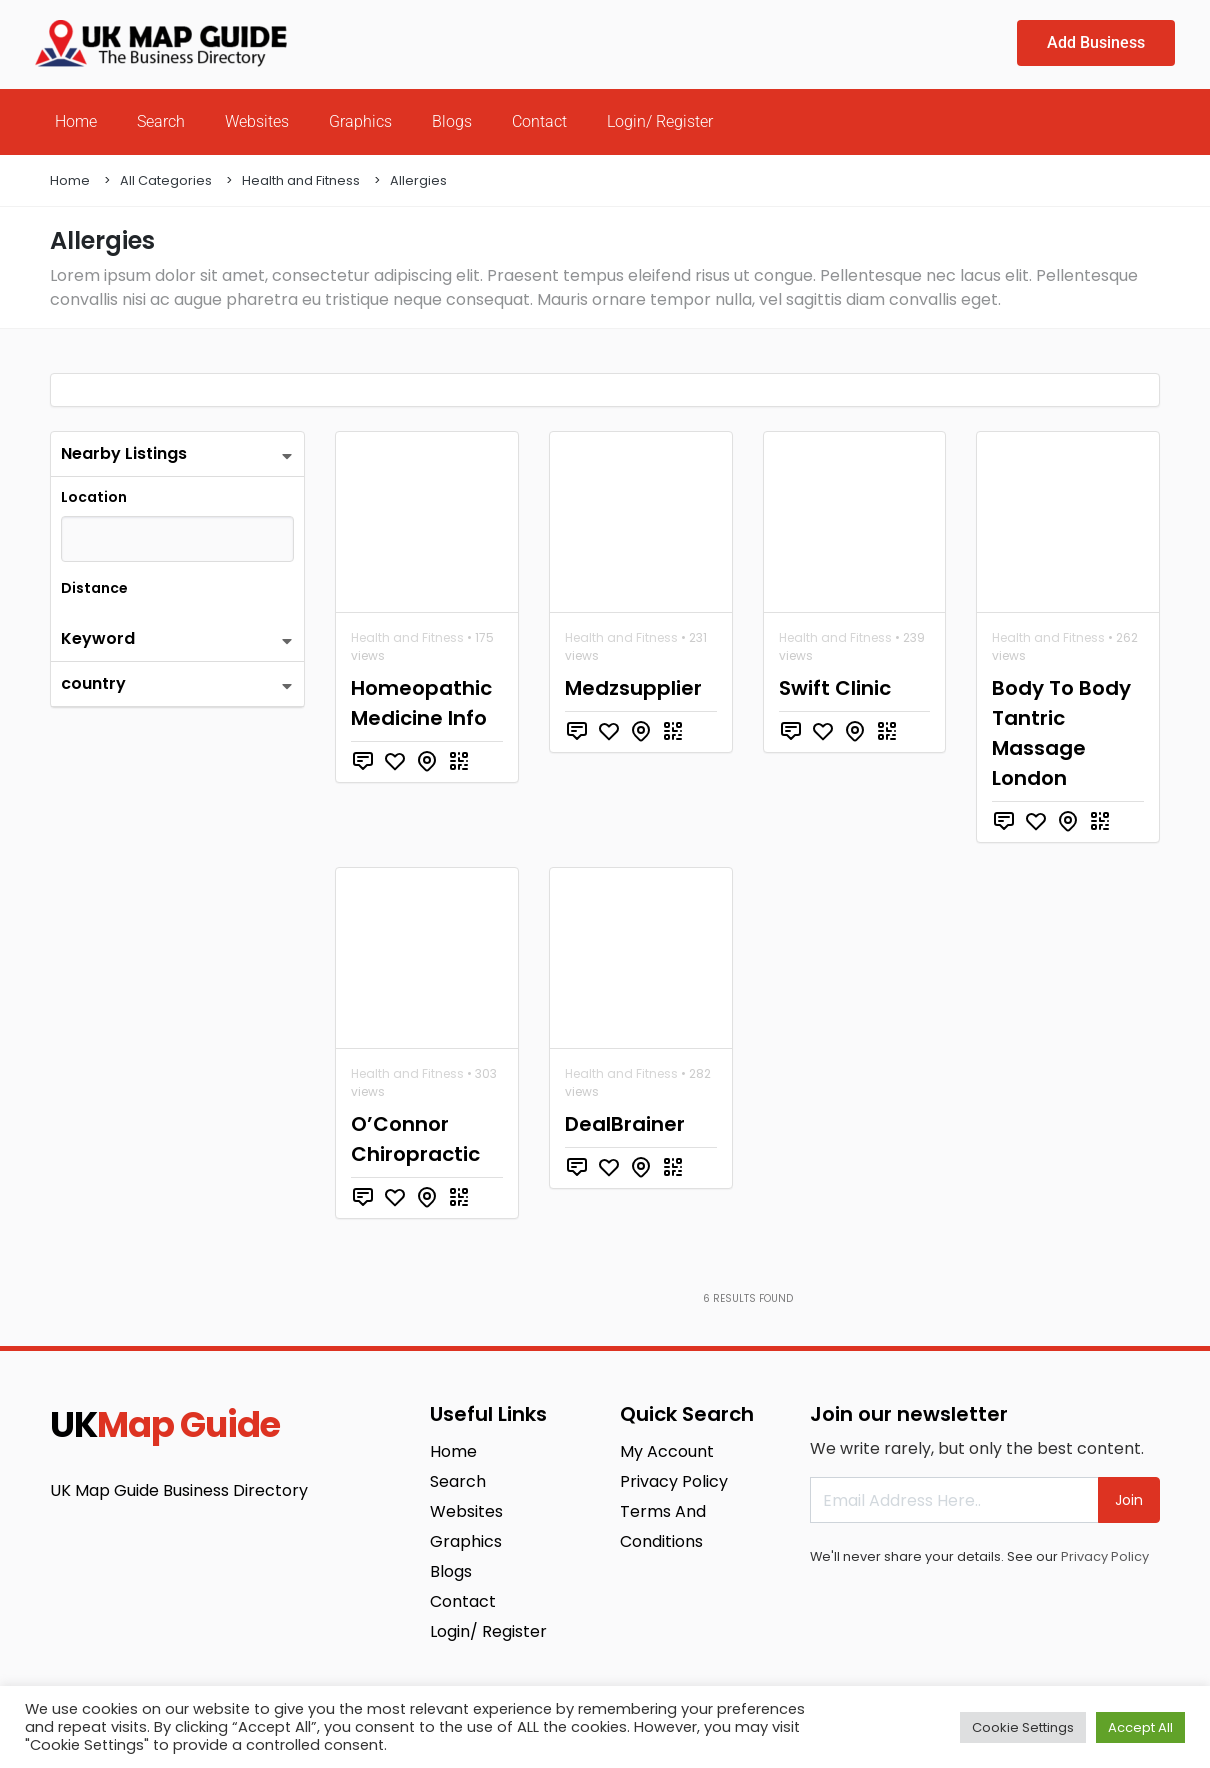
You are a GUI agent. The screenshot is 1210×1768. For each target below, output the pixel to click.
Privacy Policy (1105, 1556)
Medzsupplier (633, 688)
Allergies (418, 180)
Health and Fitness (301, 180)
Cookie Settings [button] (1023, 1727)
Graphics (360, 121)
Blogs (452, 121)
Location (94, 497)
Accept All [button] (1140, 1727)
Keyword (98, 638)
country (93, 683)
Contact (539, 121)
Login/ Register (660, 121)
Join (1129, 1500)
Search (161, 121)
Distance (94, 588)
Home (76, 121)
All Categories (166, 180)
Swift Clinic (835, 688)
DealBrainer (625, 1124)
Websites (257, 121)
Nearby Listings (124, 453)
